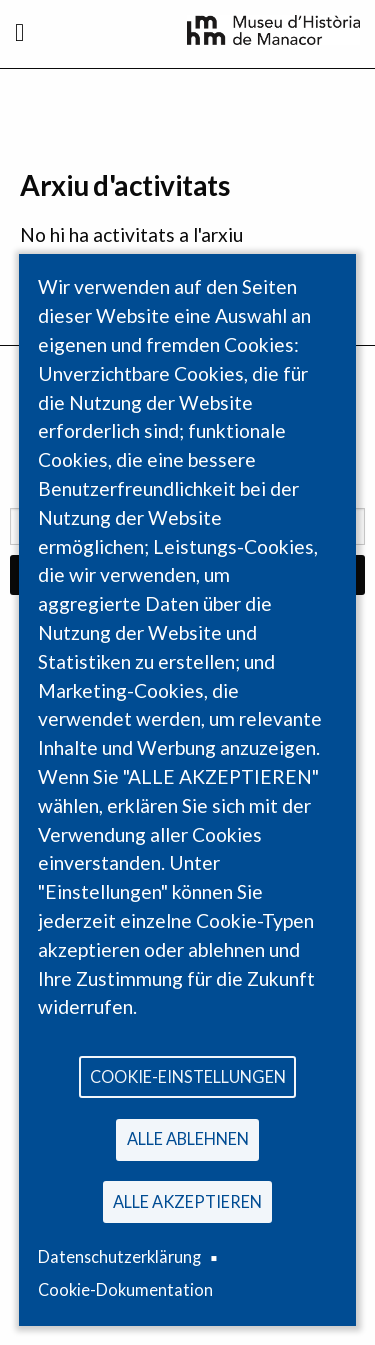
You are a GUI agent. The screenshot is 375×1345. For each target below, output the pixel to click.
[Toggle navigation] (19, 32)
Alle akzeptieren (187, 1201)
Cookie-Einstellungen (188, 1076)
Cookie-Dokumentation (125, 1289)
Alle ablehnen (188, 1138)
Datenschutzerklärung (119, 1256)
